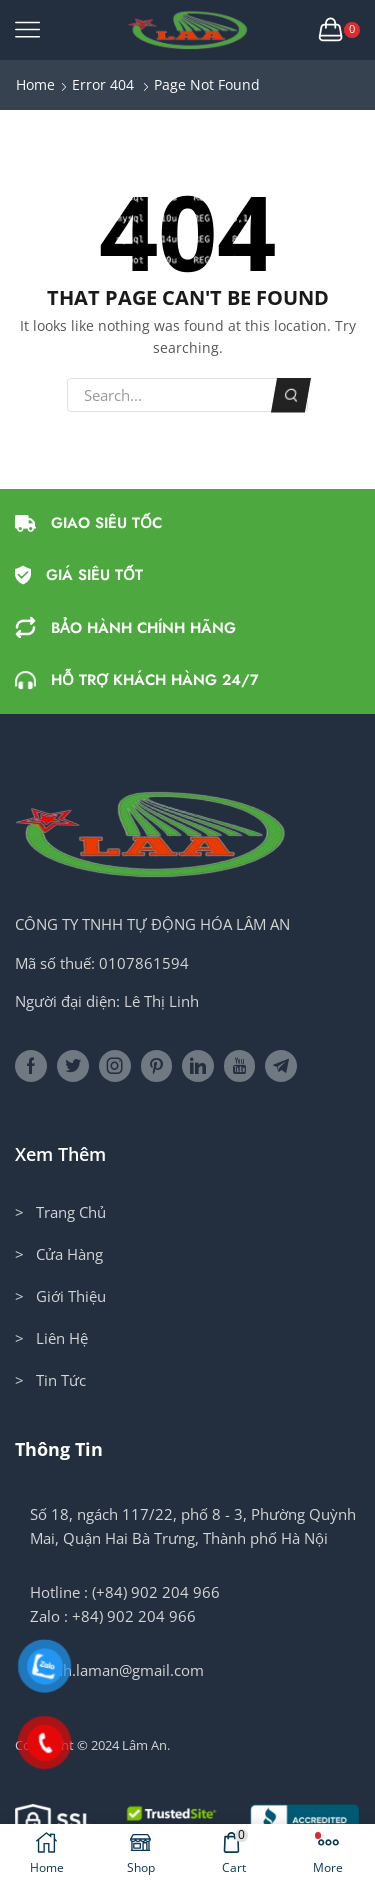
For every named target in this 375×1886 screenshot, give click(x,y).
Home (35, 84)
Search (291, 395)
